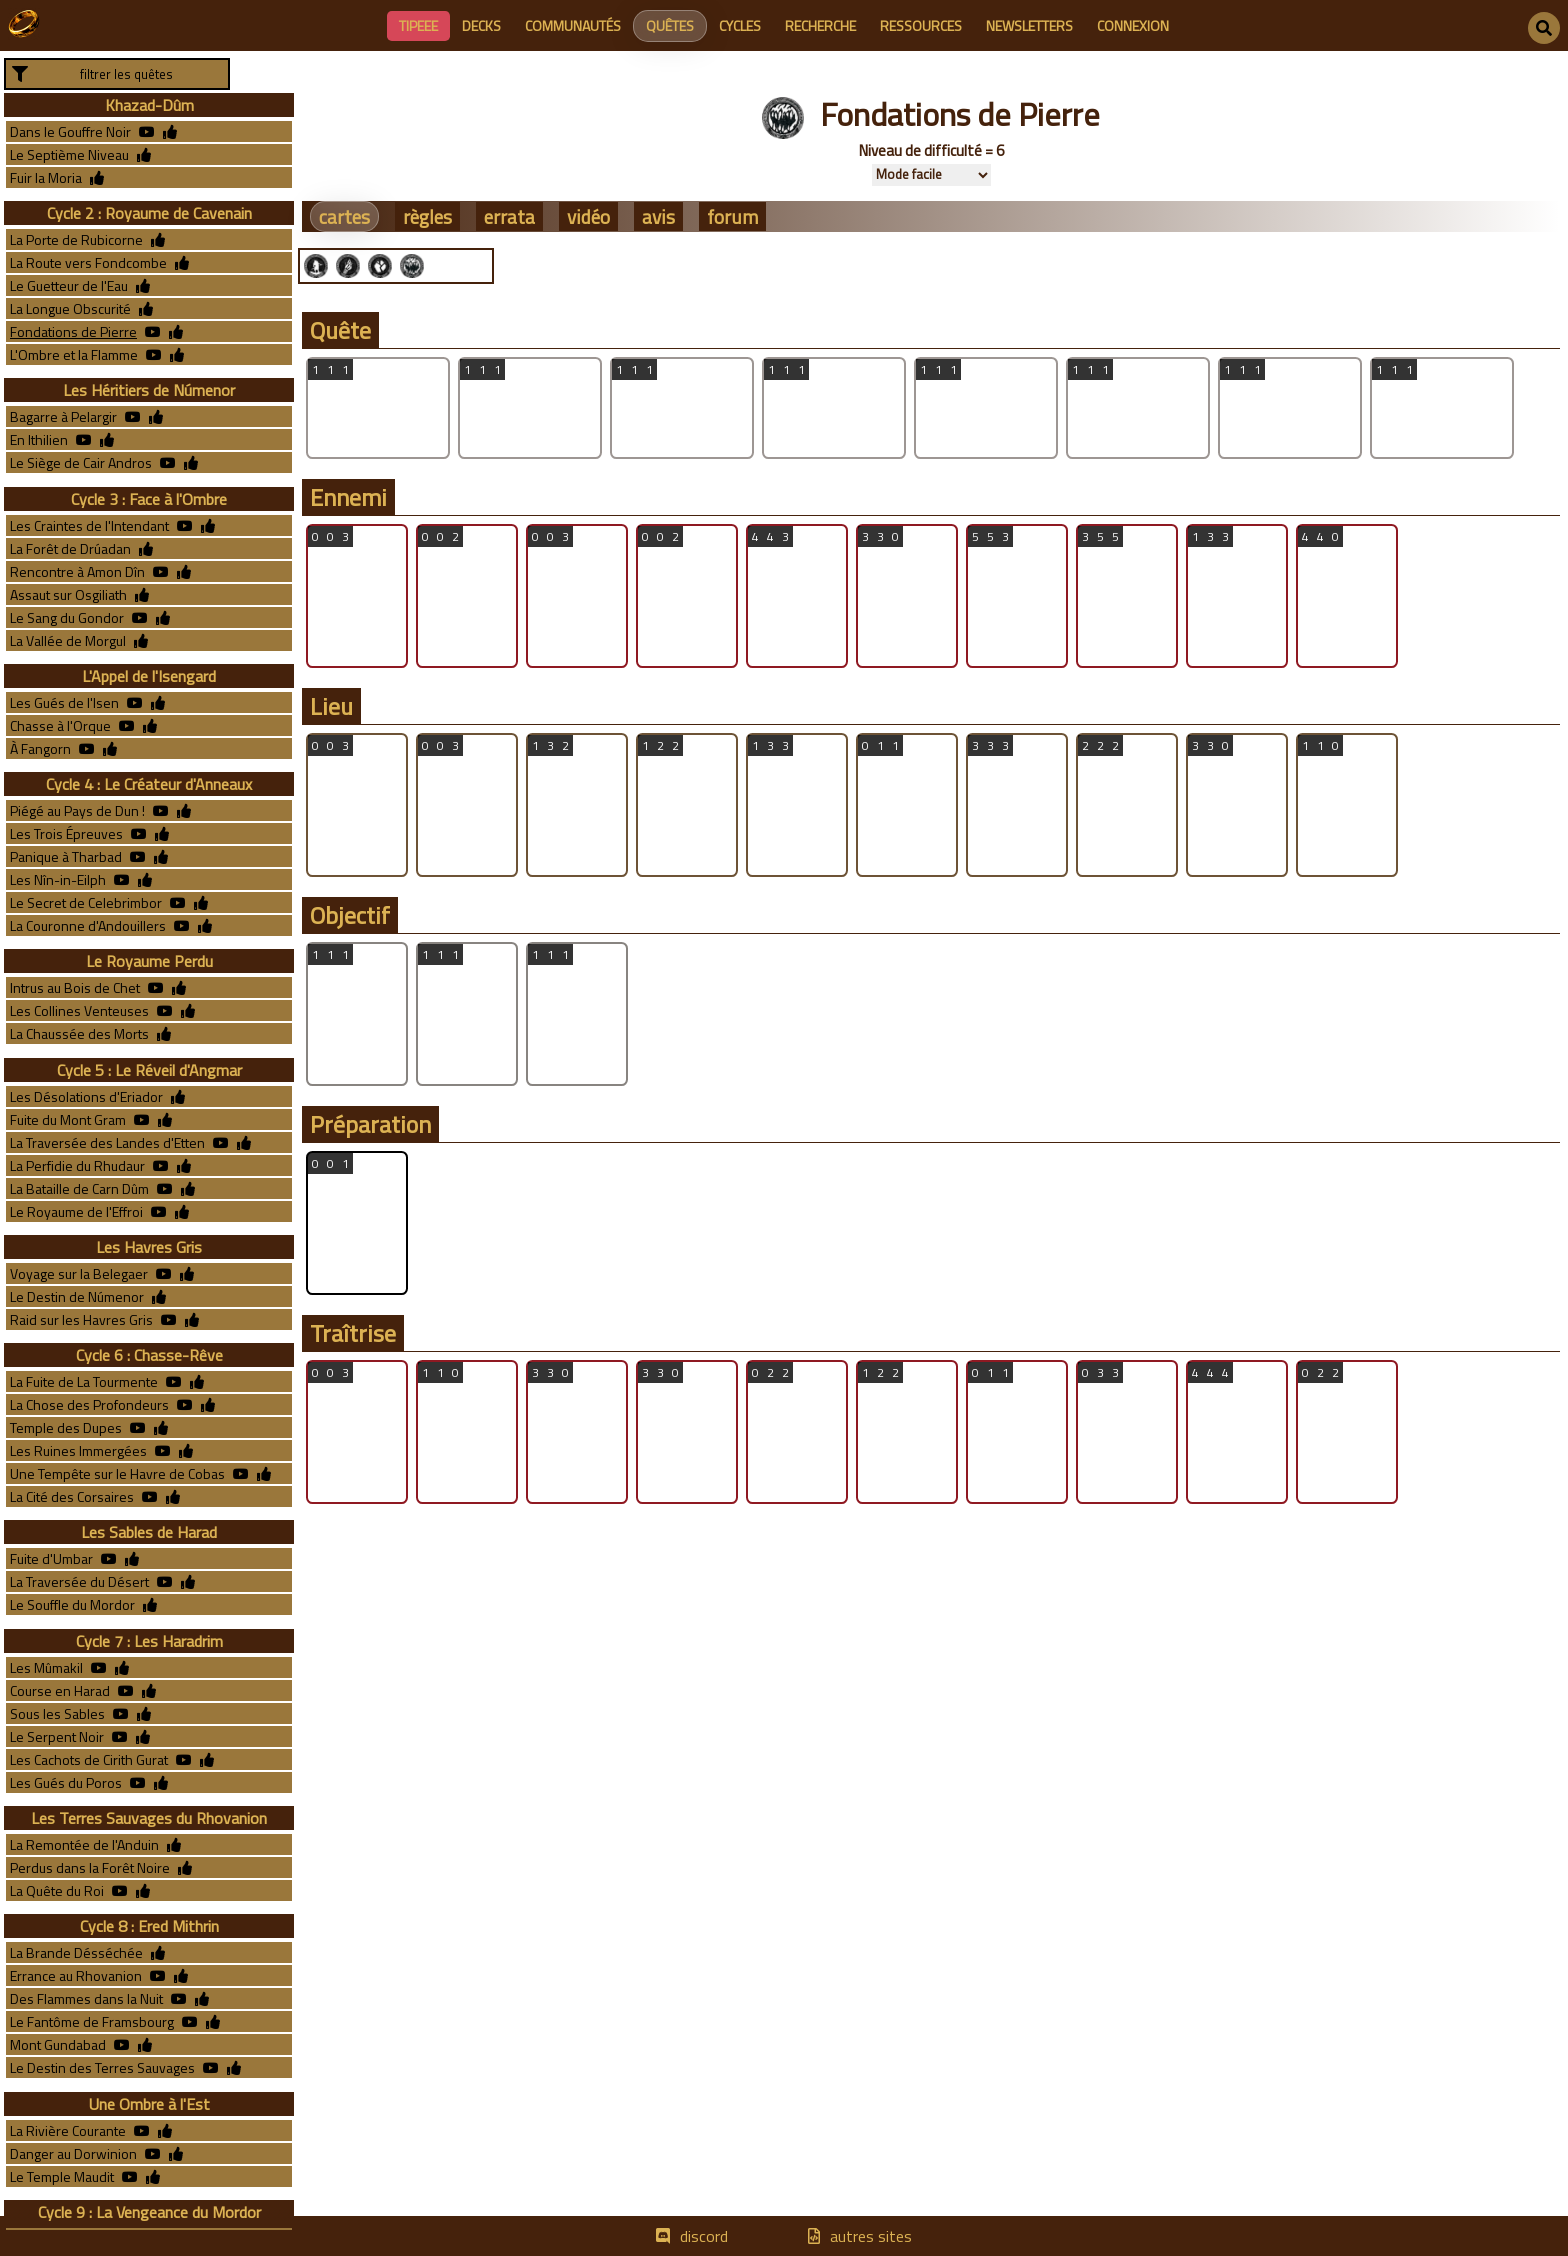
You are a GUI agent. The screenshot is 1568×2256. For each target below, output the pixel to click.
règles (427, 216)
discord (704, 2236)
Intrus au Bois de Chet (75, 987)
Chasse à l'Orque (60, 725)
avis (658, 216)
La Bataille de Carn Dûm (79, 1188)
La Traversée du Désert (79, 1581)
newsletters (1029, 25)
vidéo (588, 216)
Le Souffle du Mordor (72, 1604)
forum (732, 216)
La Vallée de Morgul (68, 640)
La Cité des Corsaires (72, 1496)
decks (481, 25)
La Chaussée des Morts (79, 1033)
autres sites (871, 2236)
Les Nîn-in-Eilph (58, 879)
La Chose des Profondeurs (89, 1404)
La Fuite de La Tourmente (84, 1381)
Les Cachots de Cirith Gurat (89, 1759)
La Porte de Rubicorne (76, 239)
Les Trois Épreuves (66, 833)
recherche (820, 25)
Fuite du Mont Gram (68, 1119)
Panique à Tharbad (66, 856)
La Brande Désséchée (76, 1952)
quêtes (670, 25)
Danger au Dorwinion (73, 2153)
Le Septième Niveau (69, 154)
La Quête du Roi (57, 1890)
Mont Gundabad (58, 2044)
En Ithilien (39, 439)
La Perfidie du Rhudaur (77, 1165)
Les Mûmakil (46, 1667)
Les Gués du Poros (66, 1782)
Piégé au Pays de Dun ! (77, 810)
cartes (344, 216)
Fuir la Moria (46, 177)
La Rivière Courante (68, 2130)
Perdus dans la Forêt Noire (90, 1867)
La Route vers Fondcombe (88, 262)
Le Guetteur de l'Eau (69, 285)
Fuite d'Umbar (51, 1558)
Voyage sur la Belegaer (79, 1273)
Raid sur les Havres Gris (81, 1319)
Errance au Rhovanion (76, 1975)
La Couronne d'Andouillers (88, 925)
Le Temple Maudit (62, 2176)
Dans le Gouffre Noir (70, 131)
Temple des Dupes (66, 1427)
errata (509, 216)
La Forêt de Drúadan (70, 548)
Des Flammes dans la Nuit (86, 1998)
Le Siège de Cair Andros (81, 462)
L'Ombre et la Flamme (74, 354)
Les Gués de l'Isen (64, 702)
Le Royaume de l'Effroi (76, 1211)
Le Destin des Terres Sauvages (102, 2067)
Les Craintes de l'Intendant (89, 525)
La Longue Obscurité (70, 308)
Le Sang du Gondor (67, 617)
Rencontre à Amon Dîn (77, 571)
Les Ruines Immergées (78, 1450)
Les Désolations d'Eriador (86, 1096)
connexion (1133, 25)
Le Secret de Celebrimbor (86, 902)
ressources (921, 25)
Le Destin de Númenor (77, 1296)
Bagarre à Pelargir (63, 416)
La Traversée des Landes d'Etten (107, 1142)
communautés (573, 25)
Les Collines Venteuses (79, 1010)
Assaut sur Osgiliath (68, 594)
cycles (740, 25)
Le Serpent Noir (57, 1736)
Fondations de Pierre (73, 331)
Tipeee (418, 25)
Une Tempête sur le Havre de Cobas (117, 1473)
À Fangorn (40, 748)
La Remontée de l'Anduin (84, 1844)
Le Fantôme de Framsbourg (92, 2021)
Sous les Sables (57, 1713)
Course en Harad (60, 1690)
